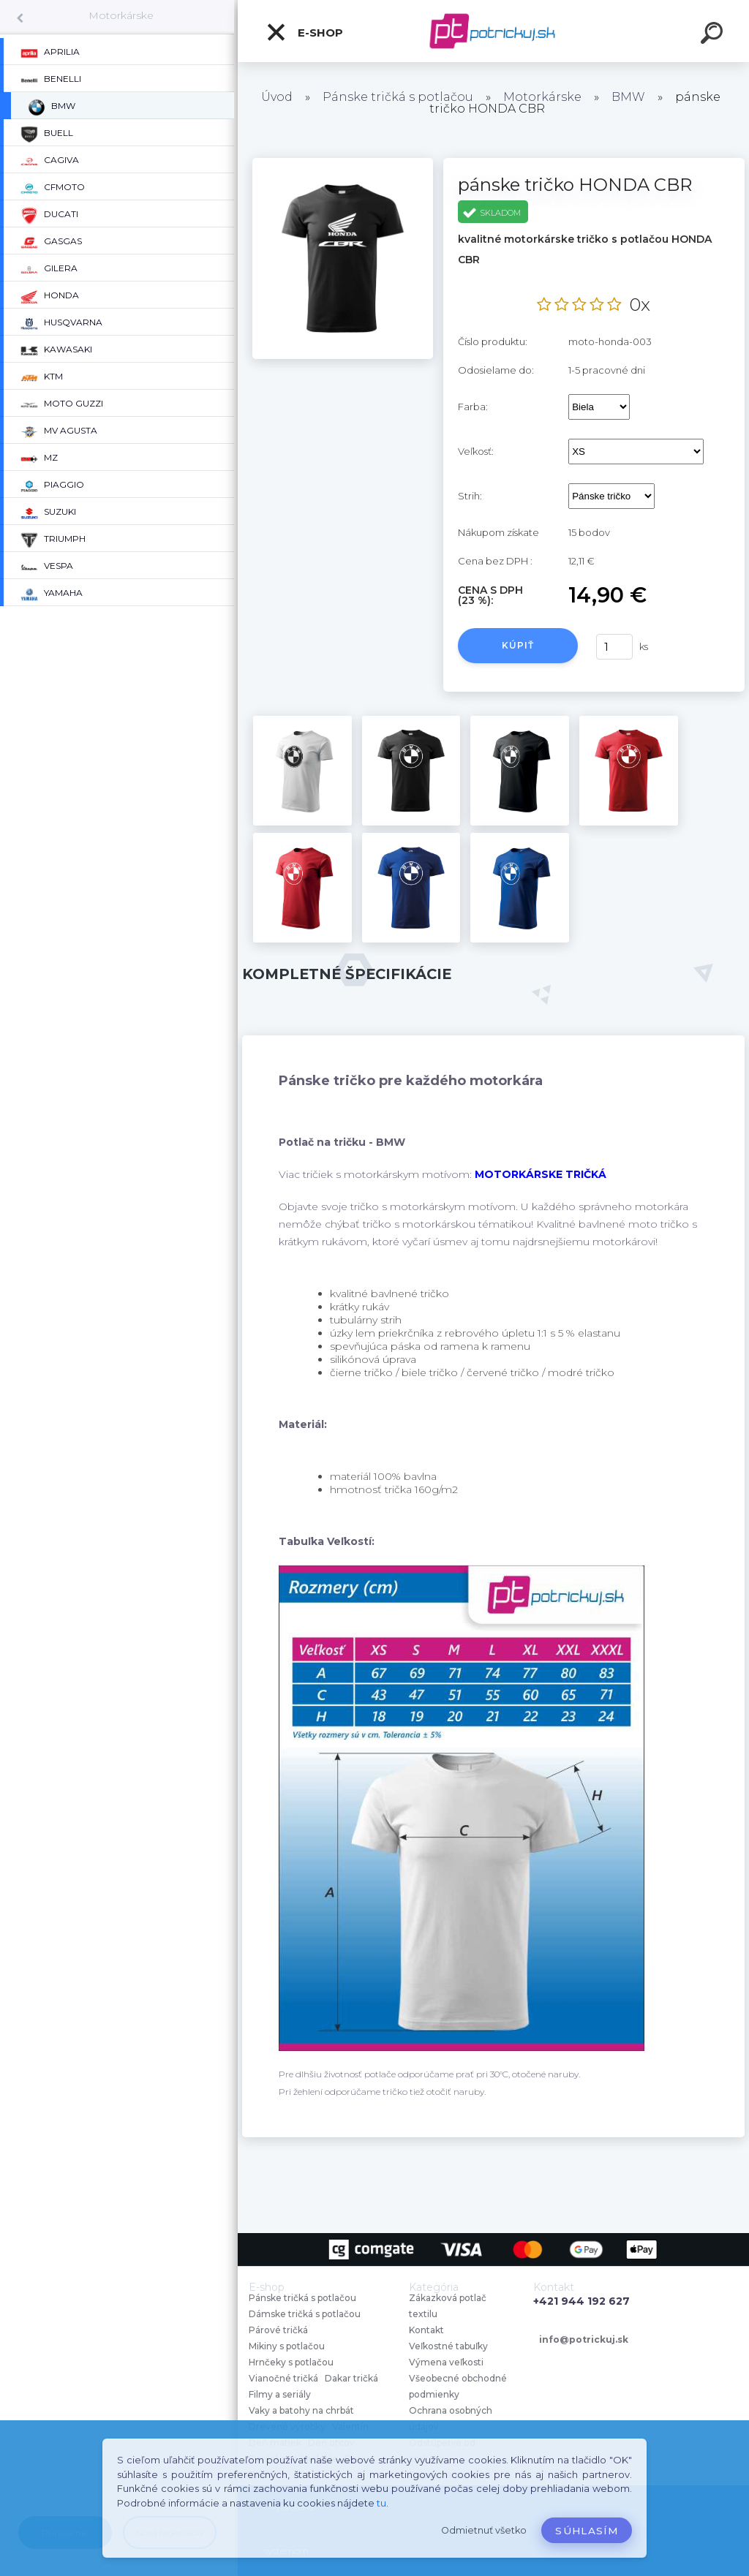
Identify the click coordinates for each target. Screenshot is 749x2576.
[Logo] (493, 31)
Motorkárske (121, 15)
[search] (714, 35)
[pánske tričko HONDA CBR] (342, 163)
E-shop (304, 32)
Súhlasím (586, 2531)
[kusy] (614, 647)
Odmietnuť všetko (484, 2530)
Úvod (277, 97)
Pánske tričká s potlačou (398, 97)
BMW (628, 97)
